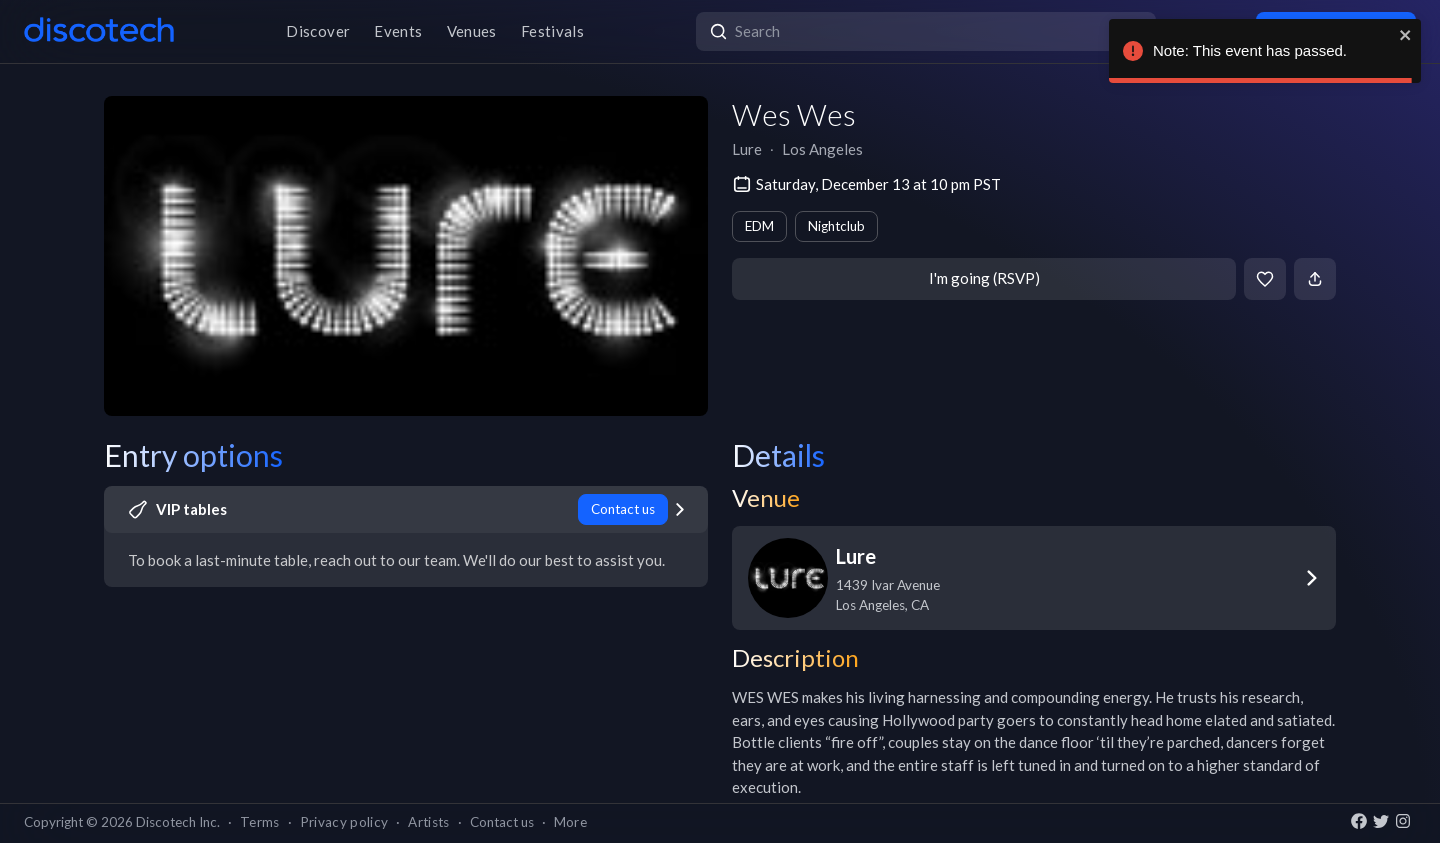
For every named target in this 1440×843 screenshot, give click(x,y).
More (570, 822)
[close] (1406, 35)
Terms (260, 822)
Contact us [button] (502, 822)
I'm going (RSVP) (984, 278)
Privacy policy (344, 822)
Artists (428, 822)
